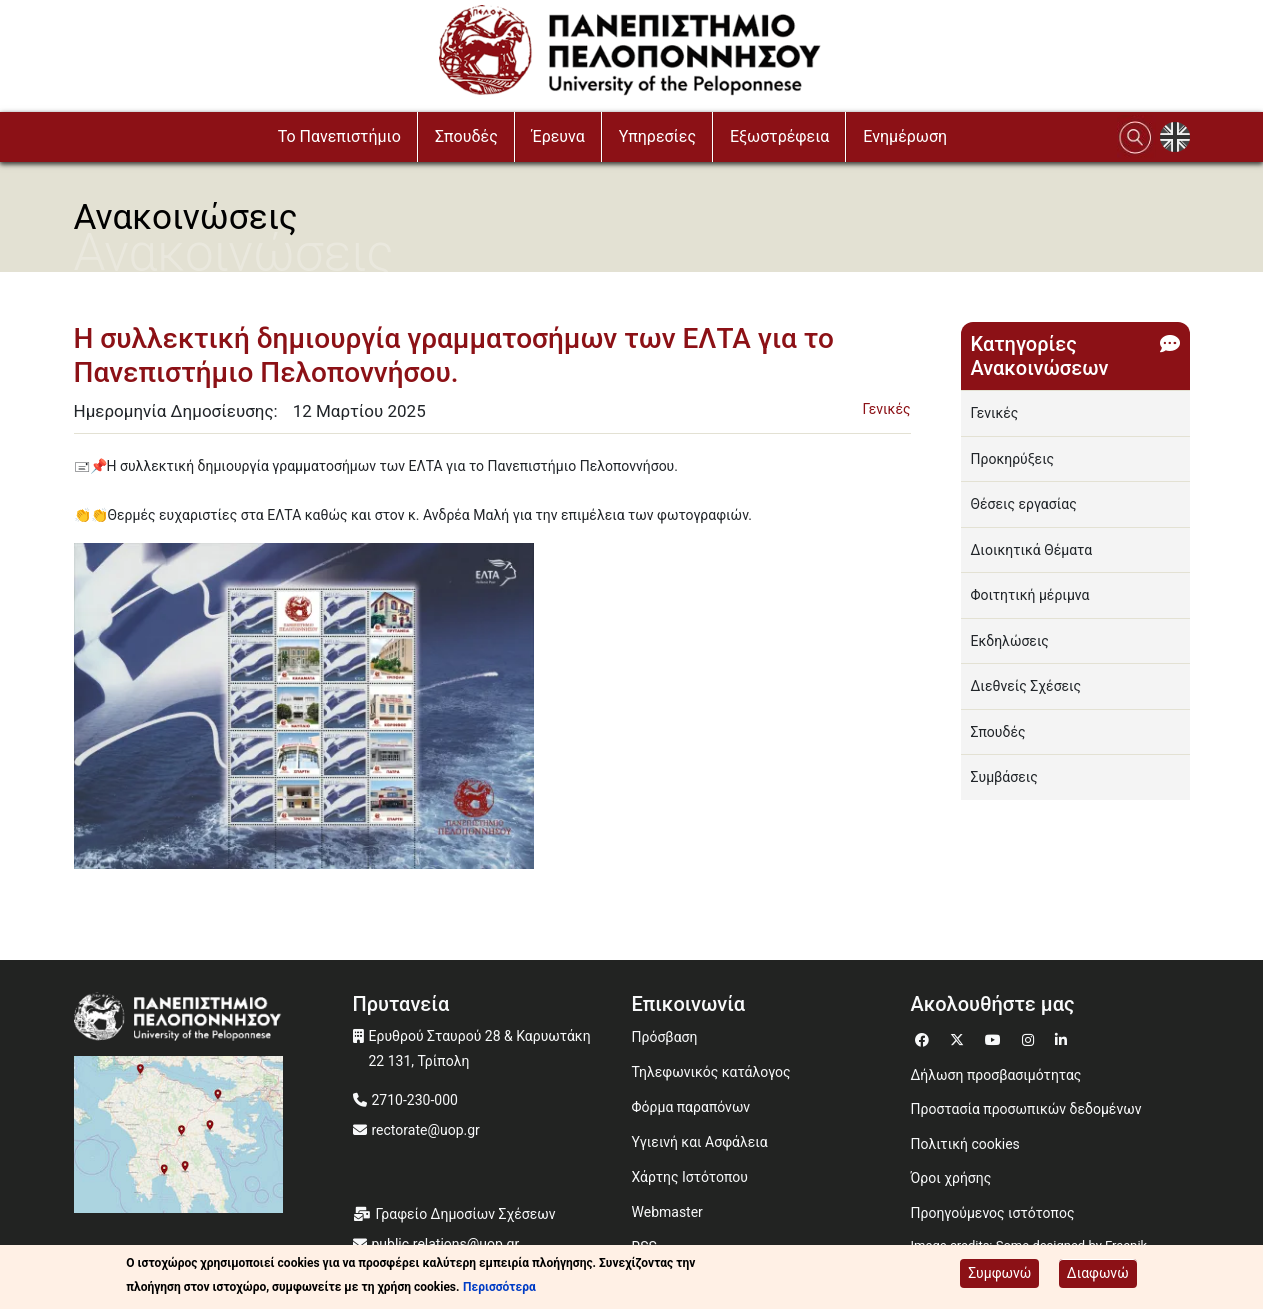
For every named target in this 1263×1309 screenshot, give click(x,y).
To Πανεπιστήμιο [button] (339, 136)
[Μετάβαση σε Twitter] (959, 1037)
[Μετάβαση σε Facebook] (924, 1037)
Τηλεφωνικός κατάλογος (711, 1072)
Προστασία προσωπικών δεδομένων (1026, 1109)
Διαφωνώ (1098, 1273)
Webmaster (667, 1212)
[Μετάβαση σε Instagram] (1030, 1037)
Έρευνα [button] (558, 136)
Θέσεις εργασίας (1024, 504)
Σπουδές (998, 732)
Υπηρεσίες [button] (657, 136)
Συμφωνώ (999, 1273)
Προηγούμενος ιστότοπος (993, 1213)
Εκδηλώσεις (1010, 641)
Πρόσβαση (665, 1037)
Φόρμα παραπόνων (691, 1107)
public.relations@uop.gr (446, 1244)
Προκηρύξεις (1013, 459)
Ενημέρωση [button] (905, 136)
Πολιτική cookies (965, 1144)
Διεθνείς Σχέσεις (1026, 686)
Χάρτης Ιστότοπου (690, 1177)
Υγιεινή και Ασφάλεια (700, 1142)
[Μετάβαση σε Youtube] (995, 1037)
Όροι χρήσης (951, 1178)
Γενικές (887, 409)
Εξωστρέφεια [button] (779, 136)
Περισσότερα (499, 1287)
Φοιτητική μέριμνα (1030, 595)
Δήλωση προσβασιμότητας (996, 1075)
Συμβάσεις (1004, 777)
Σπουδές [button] (466, 136)
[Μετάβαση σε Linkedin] (1063, 1037)
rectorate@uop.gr (426, 1130)
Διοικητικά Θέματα (1032, 550)
